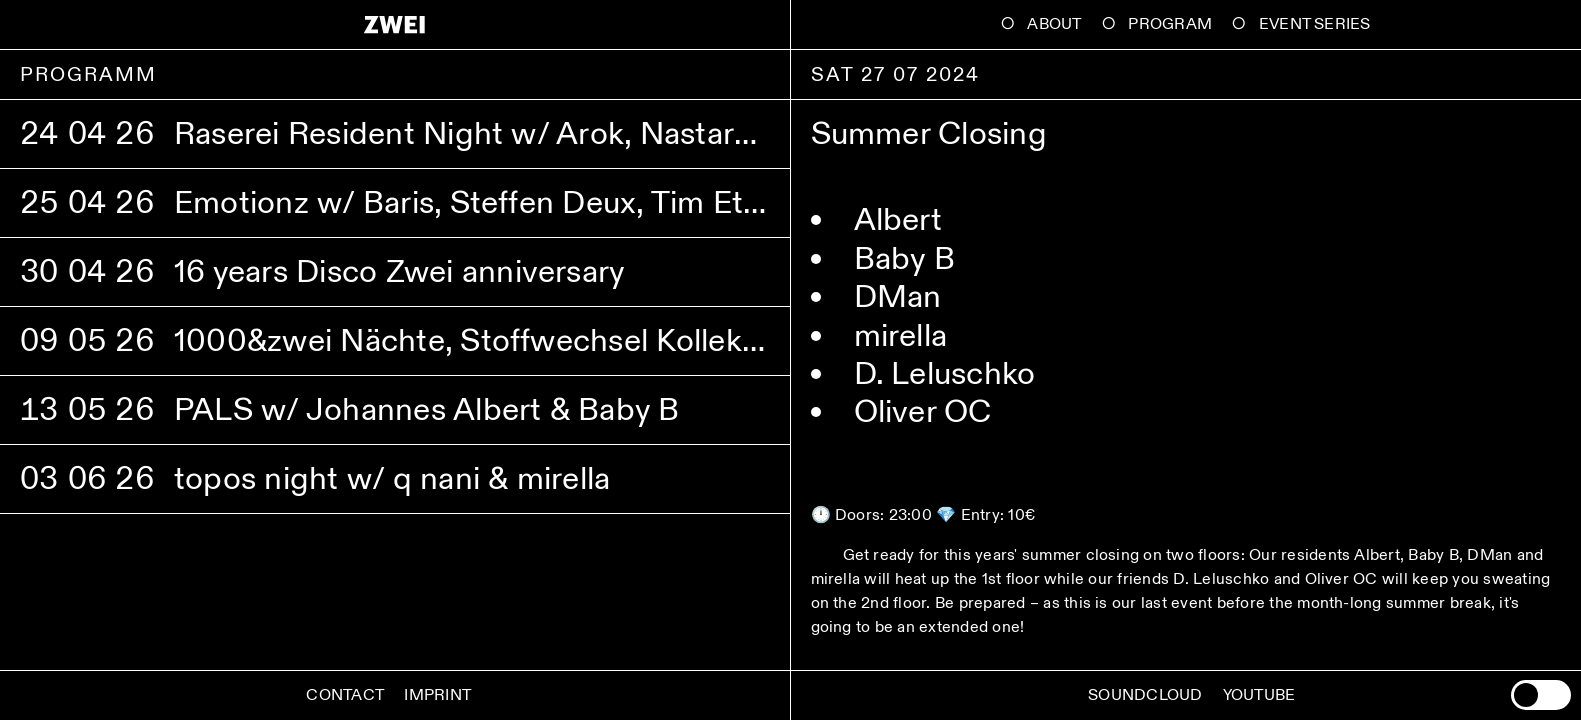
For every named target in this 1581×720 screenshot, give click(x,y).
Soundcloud (1145, 695)
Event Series (1315, 24)
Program (1170, 24)
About (1054, 24)
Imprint (437, 695)
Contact (345, 695)
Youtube (1259, 695)
